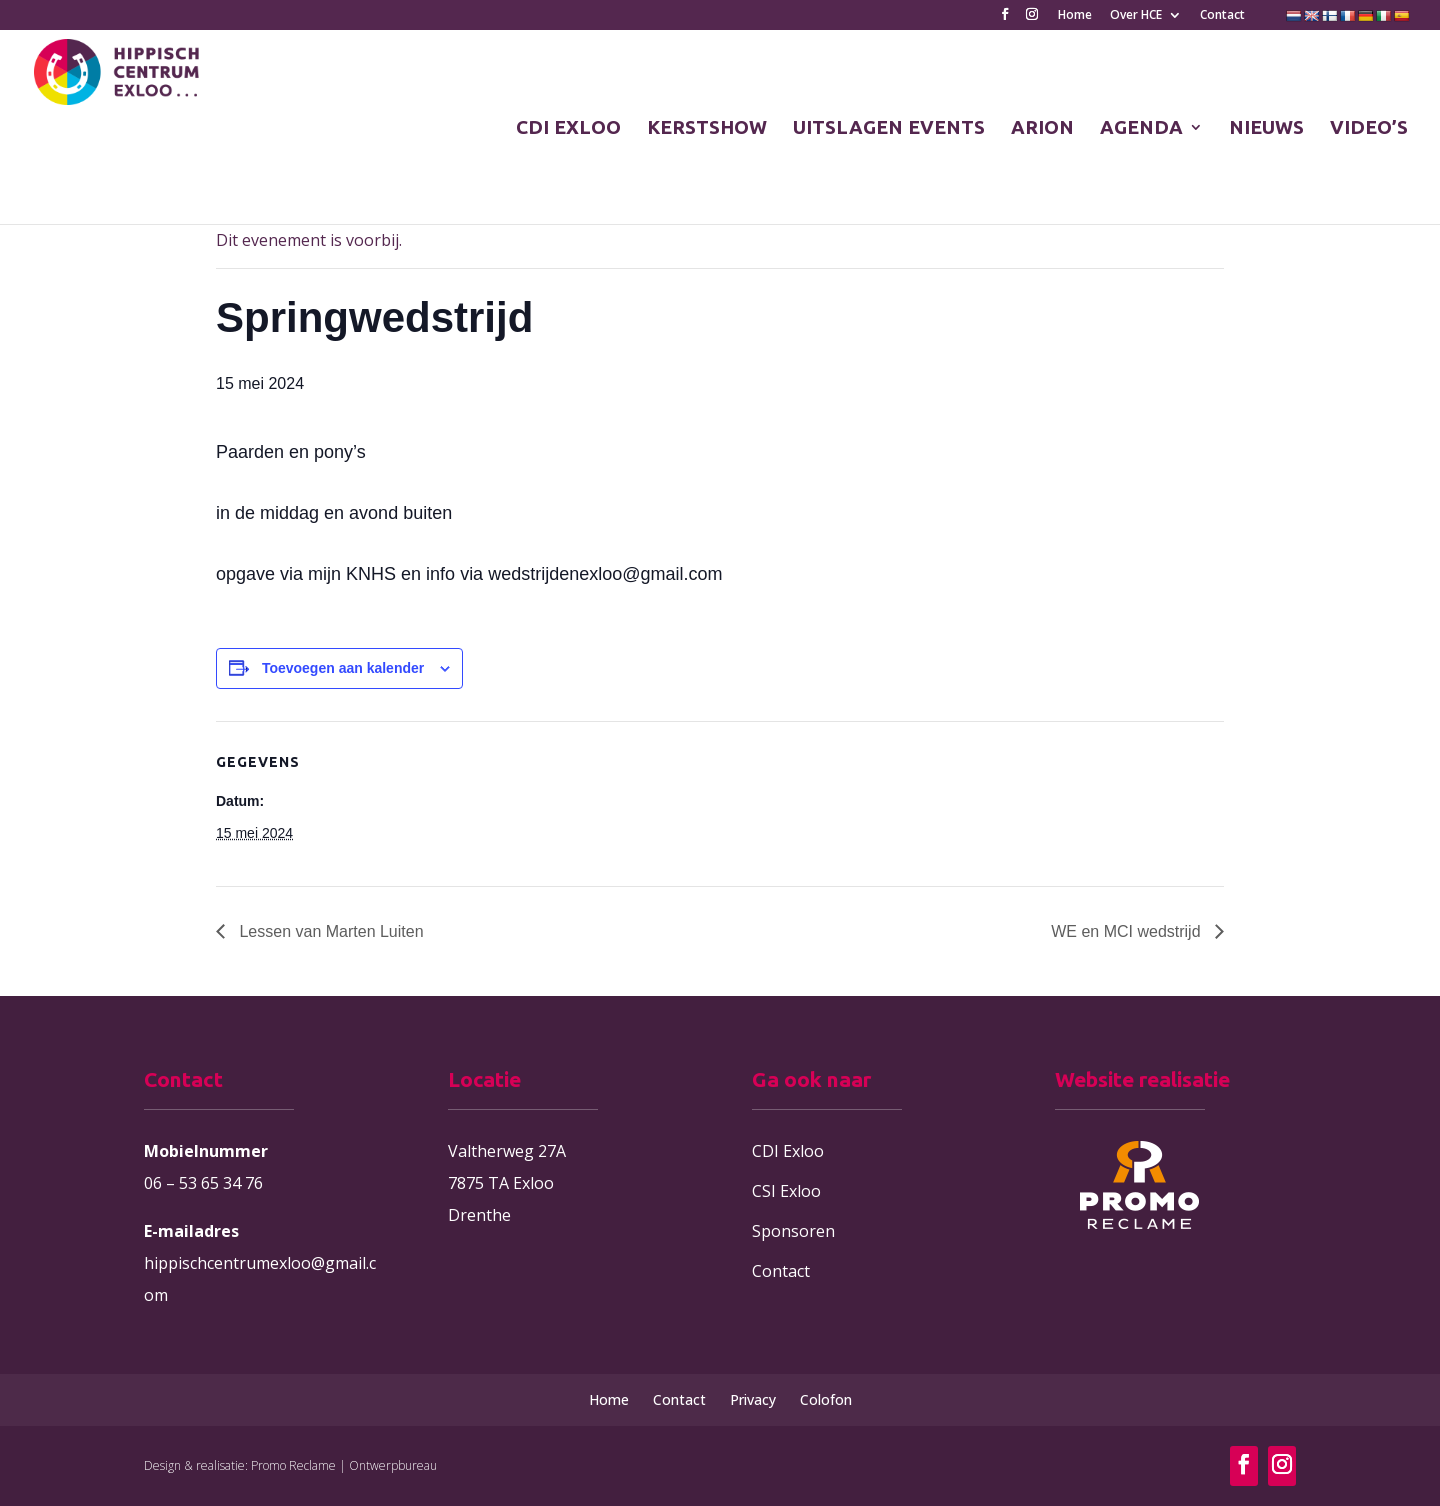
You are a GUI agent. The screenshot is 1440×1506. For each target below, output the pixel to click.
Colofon (826, 1399)
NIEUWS (1266, 129)
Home (1075, 16)
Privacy (753, 1399)
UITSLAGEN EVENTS (889, 129)
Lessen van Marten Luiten (329, 931)
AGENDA (1141, 129)
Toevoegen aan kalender (343, 668)
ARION (1042, 129)
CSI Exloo (786, 1191)
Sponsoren (793, 1231)
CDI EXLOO (568, 129)
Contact (1222, 16)
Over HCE (1136, 16)
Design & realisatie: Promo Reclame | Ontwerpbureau (290, 1465)
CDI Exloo (788, 1151)
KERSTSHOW (707, 129)
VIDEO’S (1369, 129)
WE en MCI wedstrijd (1128, 931)
